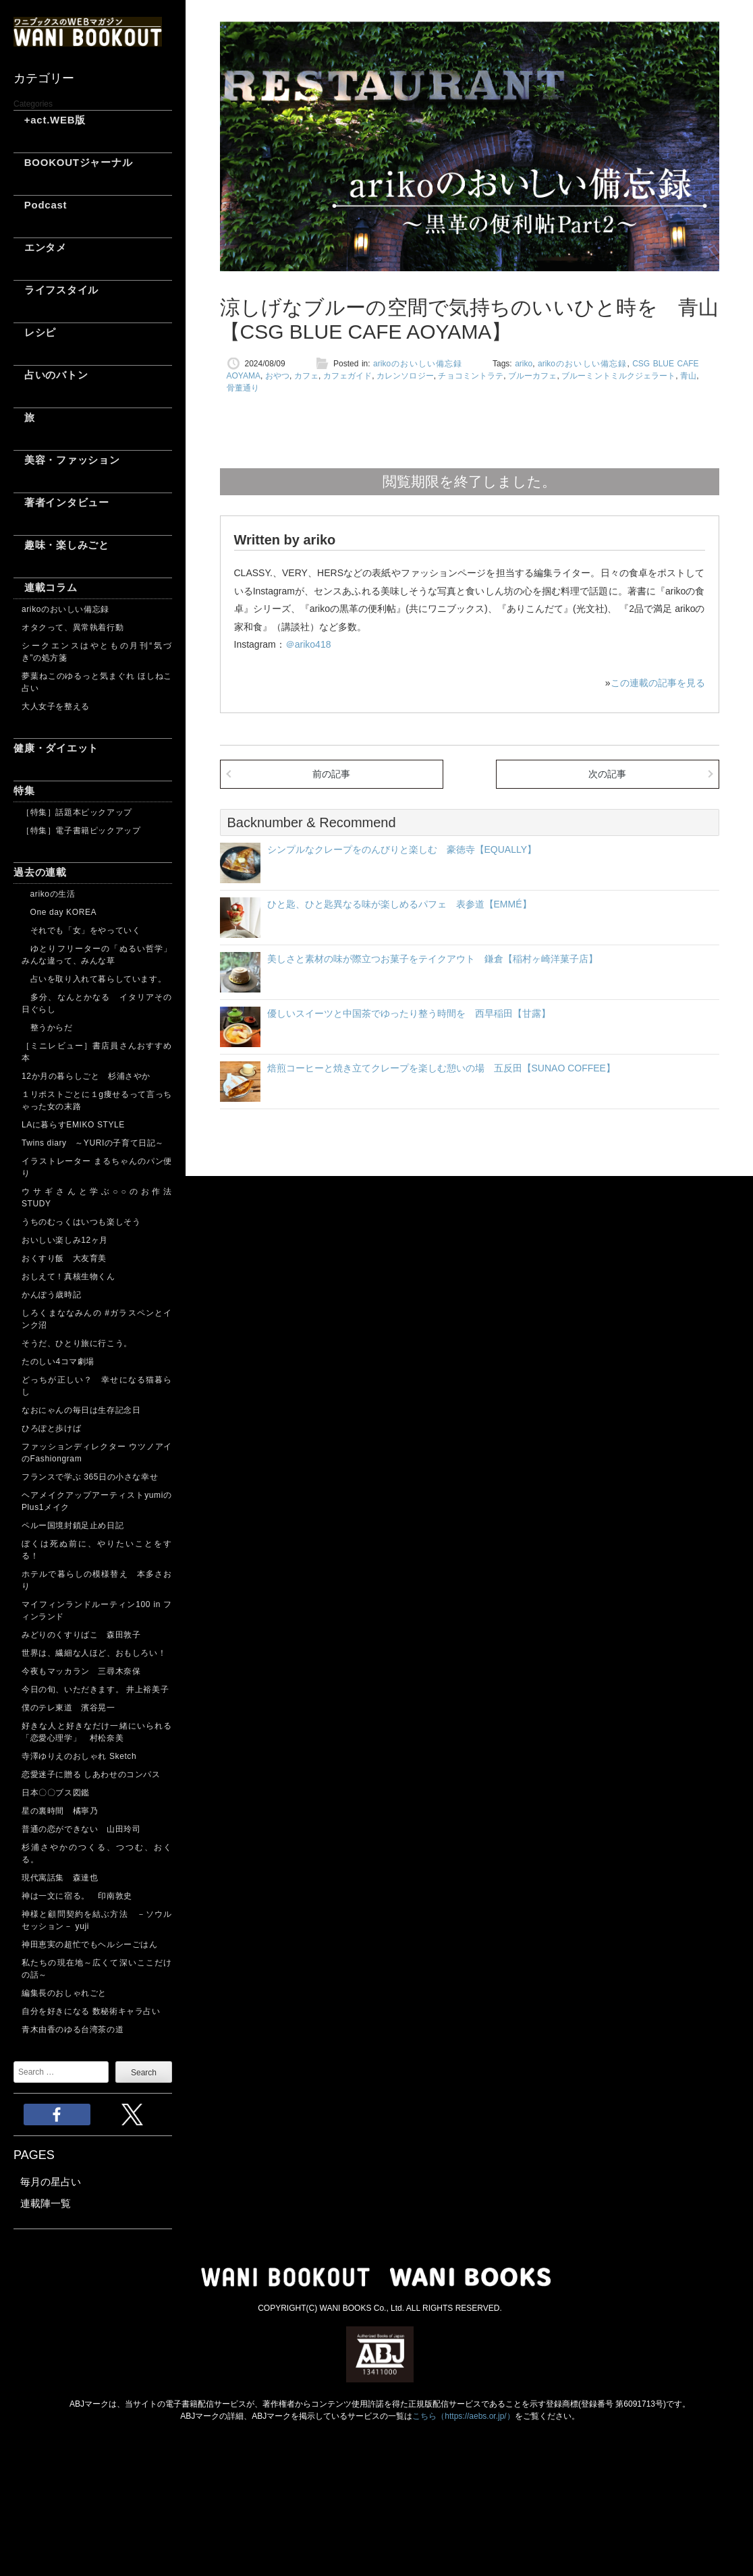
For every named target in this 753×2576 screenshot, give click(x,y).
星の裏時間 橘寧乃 (60, 1811)
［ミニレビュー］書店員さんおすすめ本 (97, 1052)
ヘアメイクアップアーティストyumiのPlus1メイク (97, 1501)
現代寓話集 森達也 (60, 1877)
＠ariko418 (308, 644)
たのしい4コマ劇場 (58, 1361)
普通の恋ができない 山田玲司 (81, 1829)
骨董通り (243, 388)
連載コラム (45, 587)
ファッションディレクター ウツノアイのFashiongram (97, 1452)
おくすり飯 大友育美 (64, 1258)
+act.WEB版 (49, 119)
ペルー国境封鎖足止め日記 (72, 1525)
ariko (523, 363)
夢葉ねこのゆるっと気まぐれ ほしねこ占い (97, 682)
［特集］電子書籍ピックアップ (81, 830)
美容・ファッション (66, 460)
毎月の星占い (50, 2181)
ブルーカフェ (532, 376)
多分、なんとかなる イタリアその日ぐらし (97, 1003)
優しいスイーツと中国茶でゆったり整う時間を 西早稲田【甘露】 (409, 1013)
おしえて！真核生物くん (68, 1276)
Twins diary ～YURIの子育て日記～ (93, 1143)
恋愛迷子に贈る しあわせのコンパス (91, 1774)
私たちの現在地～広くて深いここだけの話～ (97, 1969)
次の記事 (607, 773)
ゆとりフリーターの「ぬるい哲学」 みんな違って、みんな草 (97, 954)
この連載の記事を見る (658, 682)
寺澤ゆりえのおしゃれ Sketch (79, 1756)
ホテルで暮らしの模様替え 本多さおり (97, 1580)
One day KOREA (59, 912)
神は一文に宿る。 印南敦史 (81, 1896)
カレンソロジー (405, 376)
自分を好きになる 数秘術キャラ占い (91, 2011)
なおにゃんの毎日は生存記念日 (81, 1410)
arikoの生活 (48, 894)
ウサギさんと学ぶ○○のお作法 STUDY (97, 1197)
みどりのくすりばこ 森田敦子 (81, 1635)
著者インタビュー (61, 502)
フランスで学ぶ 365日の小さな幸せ (90, 1477)
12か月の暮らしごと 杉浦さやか (86, 1076)
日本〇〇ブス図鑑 (56, 1792)
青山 (688, 376)
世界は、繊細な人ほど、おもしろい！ (94, 1653)
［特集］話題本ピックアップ (77, 812)
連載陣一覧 (45, 2203)
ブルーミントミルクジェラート (618, 376)
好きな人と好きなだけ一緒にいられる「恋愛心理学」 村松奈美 (97, 1732)
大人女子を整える (56, 706)
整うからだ (47, 1027)
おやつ (277, 376)
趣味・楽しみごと (61, 545)
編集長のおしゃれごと (64, 1993)
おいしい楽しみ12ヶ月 (65, 1240)
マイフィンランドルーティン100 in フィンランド (97, 1610)
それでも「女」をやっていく (81, 930)
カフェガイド (347, 376)
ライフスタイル (56, 290)
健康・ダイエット (56, 748)
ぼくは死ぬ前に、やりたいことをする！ (97, 1550)
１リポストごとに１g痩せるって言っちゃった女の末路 (97, 1100)
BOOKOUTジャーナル (72, 162)
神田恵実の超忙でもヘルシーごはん (90, 1944)
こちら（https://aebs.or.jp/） (463, 2416)
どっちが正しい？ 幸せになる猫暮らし (97, 1386)
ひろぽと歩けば (51, 1428)
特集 (24, 790)
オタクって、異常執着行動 (72, 627)
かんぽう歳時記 (51, 1294)
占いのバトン (50, 375)
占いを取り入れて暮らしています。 (94, 979)
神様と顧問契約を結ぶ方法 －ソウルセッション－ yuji (97, 1920)
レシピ (34, 332)
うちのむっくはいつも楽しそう (81, 1222)
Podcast (40, 205)
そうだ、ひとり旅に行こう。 (77, 1343)
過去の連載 (40, 872)
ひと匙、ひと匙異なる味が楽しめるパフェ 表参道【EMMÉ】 (399, 904)
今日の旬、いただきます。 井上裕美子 (97, 1689)
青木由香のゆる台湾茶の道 (72, 2029)
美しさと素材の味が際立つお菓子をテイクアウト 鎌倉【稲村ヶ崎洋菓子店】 (432, 958)
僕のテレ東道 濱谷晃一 (68, 1707)
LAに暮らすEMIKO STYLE (73, 1124)
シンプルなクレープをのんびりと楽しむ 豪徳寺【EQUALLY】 (402, 849)
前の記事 (331, 773)
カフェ (306, 376)
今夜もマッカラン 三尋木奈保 (81, 1671)
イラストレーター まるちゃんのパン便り (97, 1167)
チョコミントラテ (470, 376)
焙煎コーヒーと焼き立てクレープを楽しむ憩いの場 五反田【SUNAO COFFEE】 (441, 1068)
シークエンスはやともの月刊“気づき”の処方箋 (97, 652)
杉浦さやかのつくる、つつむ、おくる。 (97, 1853)
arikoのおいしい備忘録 (65, 609)
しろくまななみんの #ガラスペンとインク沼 (97, 1319)
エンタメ (40, 247)
